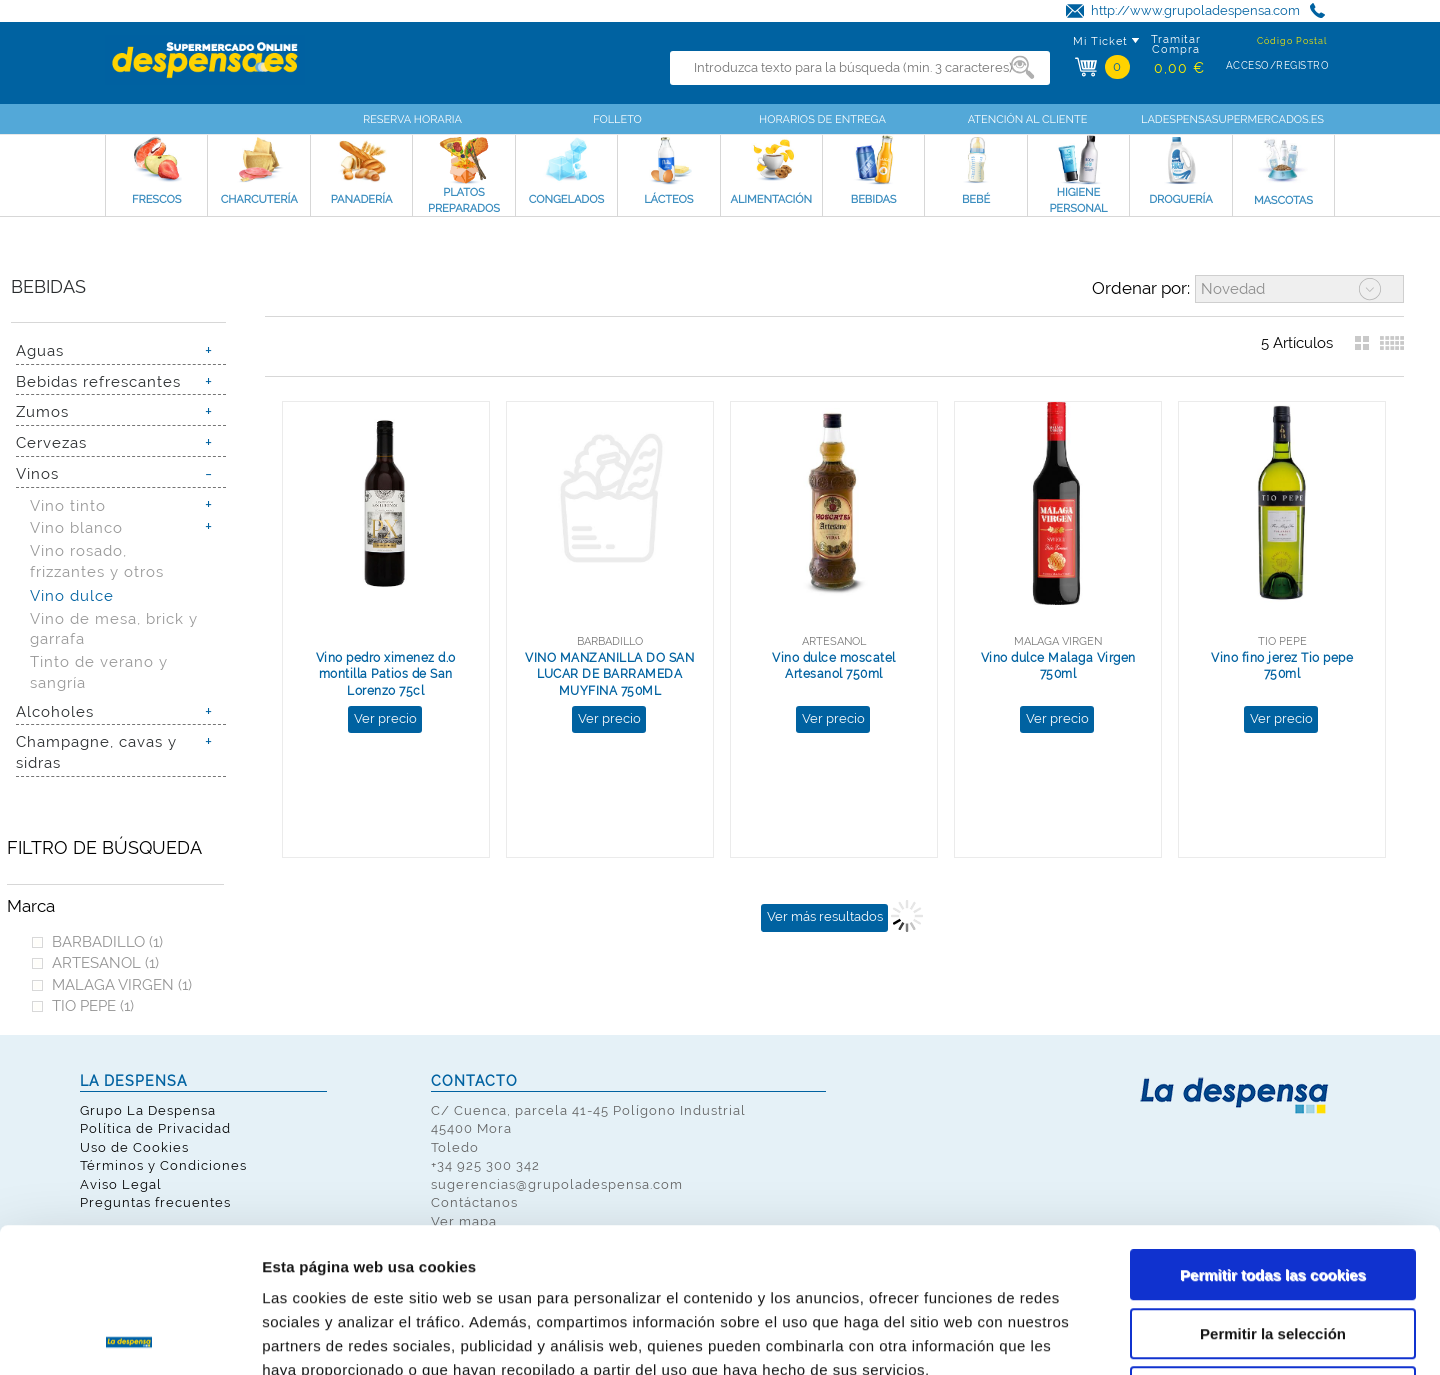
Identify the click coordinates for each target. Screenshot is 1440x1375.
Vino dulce (72, 595)
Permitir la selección (1273, 1189)
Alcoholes (55, 711)
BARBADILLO (107, 941)
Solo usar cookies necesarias (1273, 1247)
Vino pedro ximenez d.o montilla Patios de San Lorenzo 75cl (386, 674)
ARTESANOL (105, 962)
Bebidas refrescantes (98, 381)
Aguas (40, 350)
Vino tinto (68, 505)
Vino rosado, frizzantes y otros (97, 561)
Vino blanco (76, 527)
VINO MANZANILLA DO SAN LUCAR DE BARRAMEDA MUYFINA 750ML (609, 674)
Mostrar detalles (1074, 1335)
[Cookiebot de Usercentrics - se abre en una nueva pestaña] (129, 1336)
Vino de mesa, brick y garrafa (114, 629)
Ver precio (385, 718)
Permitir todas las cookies (1273, 1130)
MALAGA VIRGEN (122, 984)
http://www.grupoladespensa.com (1195, 10)
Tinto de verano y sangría (99, 672)
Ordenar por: (1141, 288)
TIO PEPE (93, 1005)
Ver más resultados (825, 916)
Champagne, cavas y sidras (96, 752)
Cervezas (51, 442)
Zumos (42, 411)
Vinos (37, 473)
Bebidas (48, 286)
